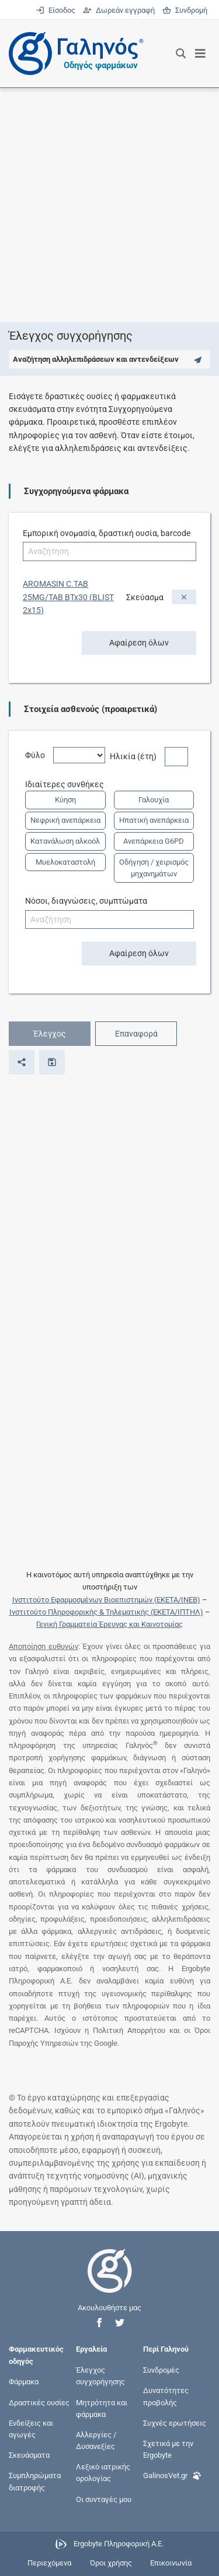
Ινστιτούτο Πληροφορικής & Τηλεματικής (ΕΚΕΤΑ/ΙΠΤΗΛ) (106, 1612)
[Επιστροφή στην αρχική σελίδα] (110, 2281)
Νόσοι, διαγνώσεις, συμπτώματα (86, 900)
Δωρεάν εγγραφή (120, 10)
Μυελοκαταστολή (65, 862)
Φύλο (39, 755)
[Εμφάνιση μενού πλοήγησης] (200, 53)
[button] (99, 2322)
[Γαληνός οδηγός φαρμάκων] (73, 53)
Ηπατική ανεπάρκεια (154, 820)
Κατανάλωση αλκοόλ (65, 841)
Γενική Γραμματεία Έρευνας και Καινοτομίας (109, 1624)
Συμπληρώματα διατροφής (35, 2481)
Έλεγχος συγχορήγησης (100, 2376)
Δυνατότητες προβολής (166, 2396)
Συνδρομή (184, 10)
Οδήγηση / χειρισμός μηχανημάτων (154, 868)
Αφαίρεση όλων (139, 642)
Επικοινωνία (171, 2563)
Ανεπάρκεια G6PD (153, 841)
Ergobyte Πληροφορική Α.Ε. (119, 2543)
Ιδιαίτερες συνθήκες (68, 784)
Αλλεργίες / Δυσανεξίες (96, 2440)
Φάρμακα (24, 2381)
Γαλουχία (153, 799)
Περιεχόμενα (49, 2563)
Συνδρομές (161, 2370)
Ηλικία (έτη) (137, 756)
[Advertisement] (109, 205)
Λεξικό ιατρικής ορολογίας (103, 2472)
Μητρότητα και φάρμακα (101, 2408)
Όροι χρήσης (111, 2563)
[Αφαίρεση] (184, 597)
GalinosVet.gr (172, 2474)
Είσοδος (56, 10)
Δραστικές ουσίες (39, 2402)
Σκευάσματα (29, 2455)
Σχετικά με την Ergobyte (168, 2449)
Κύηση (65, 799)
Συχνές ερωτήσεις (174, 2422)
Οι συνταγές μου (103, 2498)
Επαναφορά (136, 1033)
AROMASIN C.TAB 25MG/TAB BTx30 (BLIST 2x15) (68, 597)
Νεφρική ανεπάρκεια (65, 820)
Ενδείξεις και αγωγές (31, 2428)
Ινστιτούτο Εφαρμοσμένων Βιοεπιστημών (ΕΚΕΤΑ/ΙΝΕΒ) (106, 1599)
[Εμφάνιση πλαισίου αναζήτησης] (180, 53)
